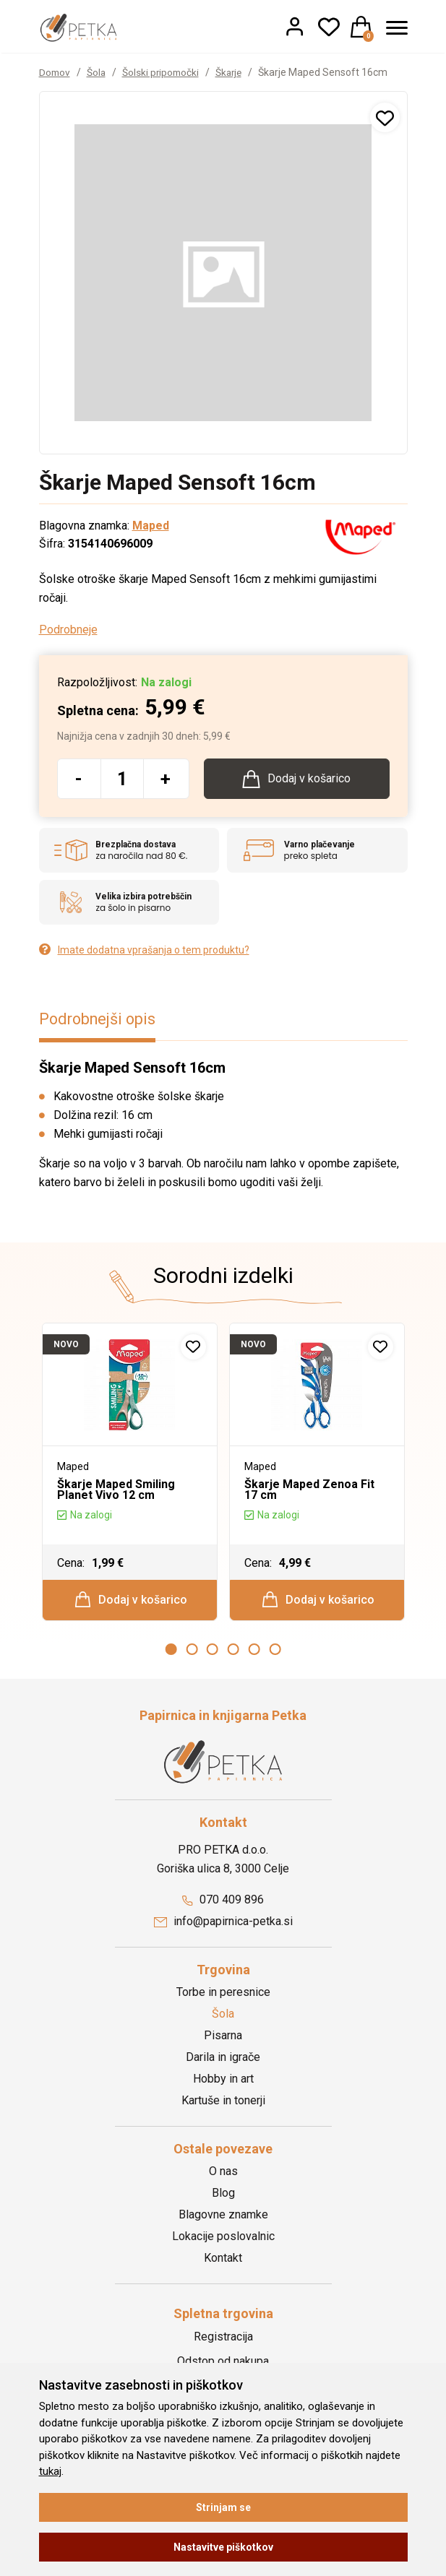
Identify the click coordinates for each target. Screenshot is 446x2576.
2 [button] (191, 1653)
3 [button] (212, 1653)
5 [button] (254, 1653)
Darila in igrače (223, 2060)
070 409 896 (222, 1904)
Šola (98, 72)
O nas (223, 2175)
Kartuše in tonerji (223, 2104)
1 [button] (171, 1653)
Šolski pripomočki (163, 72)
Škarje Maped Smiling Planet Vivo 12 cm (116, 1491)
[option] (130, 1474)
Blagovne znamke (223, 2218)
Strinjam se (223, 2507)
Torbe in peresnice (223, 1995)
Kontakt (223, 2261)
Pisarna (223, 2039)
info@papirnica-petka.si (223, 1925)
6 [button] (274, 1653)
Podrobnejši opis (99, 1021)
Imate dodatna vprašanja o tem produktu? (144, 952)
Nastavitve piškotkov (223, 2547)
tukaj (50, 2471)
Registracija (223, 2341)
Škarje (234, 72)
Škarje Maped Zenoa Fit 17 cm (309, 1491)
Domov (55, 72)
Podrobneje (68, 629)
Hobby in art (223, 2082)
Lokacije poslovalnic (223, 2240)
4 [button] (233, 1653)
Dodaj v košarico (130, 1602)
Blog (223, 2196)
